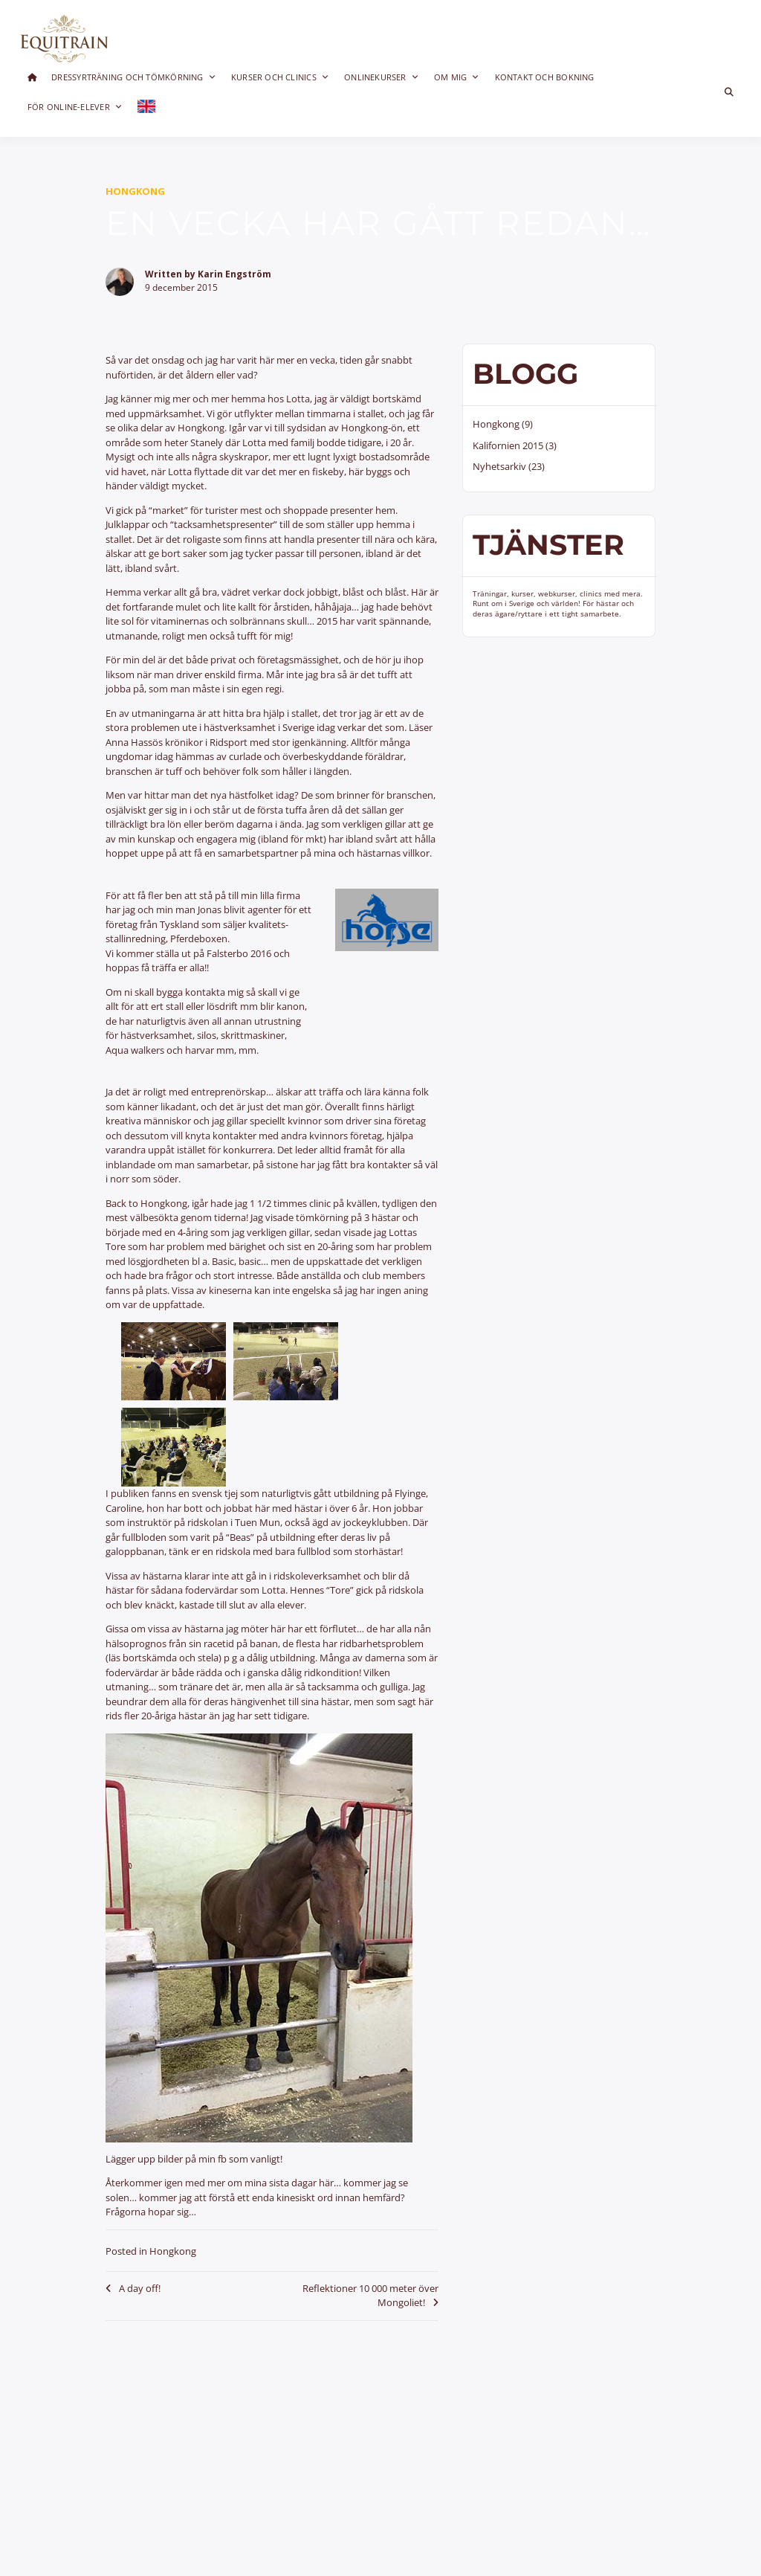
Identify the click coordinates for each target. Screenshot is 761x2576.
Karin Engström (234, 274)
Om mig (457, 77)
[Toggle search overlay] (729, 92)
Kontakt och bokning (545, 77)
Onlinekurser (381, 77)
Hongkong (135, 191)
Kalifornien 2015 (508, 445)
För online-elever (75, 106)
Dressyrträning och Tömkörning (133, 77)
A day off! (140, 2288)
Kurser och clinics (280, 77)
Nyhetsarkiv (499, 466)
